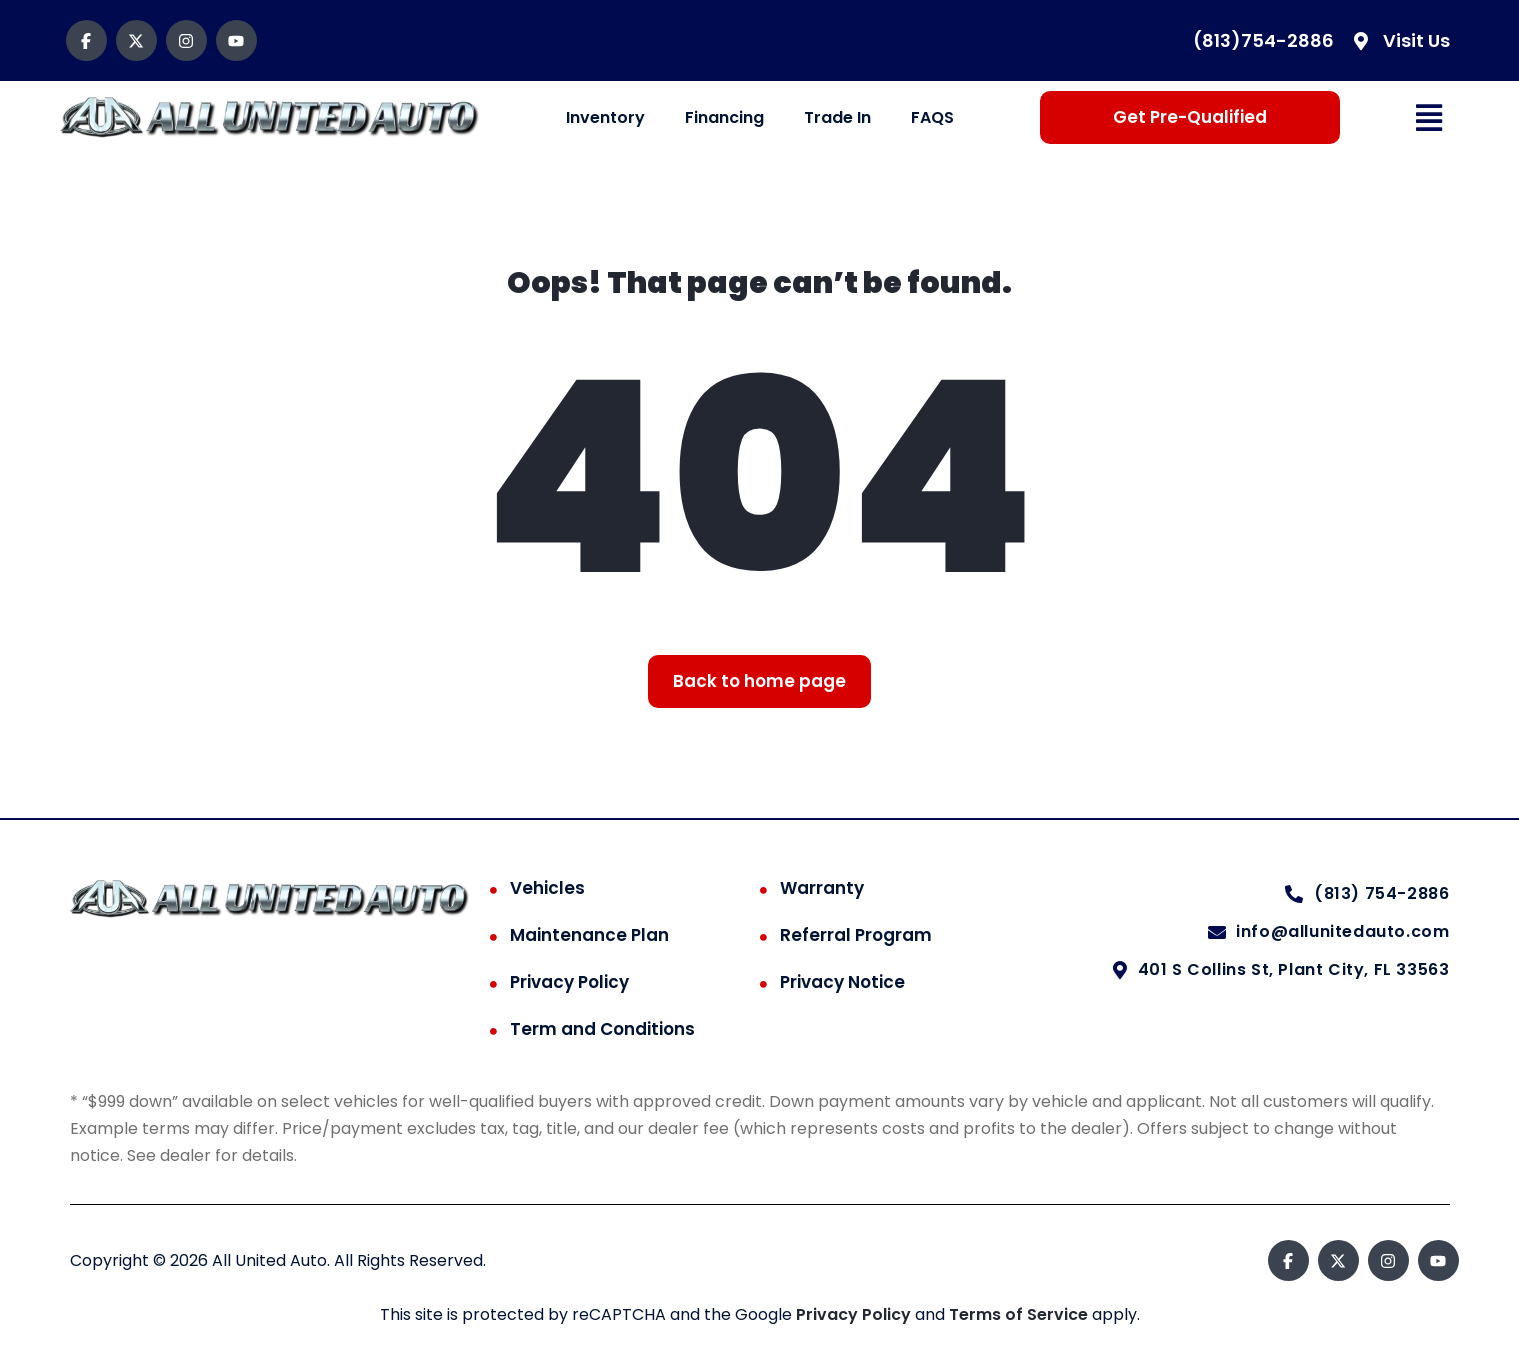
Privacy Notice (842, 982)
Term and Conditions (602, 1029)
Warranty (822, 888)
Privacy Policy (569, 982)
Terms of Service (1020, 1314)
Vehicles (547, 888)
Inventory (605, 117)
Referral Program (856, 935)
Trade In (837, 117)
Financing (724, 117)
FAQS (932, 117)
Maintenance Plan (589, 935)
